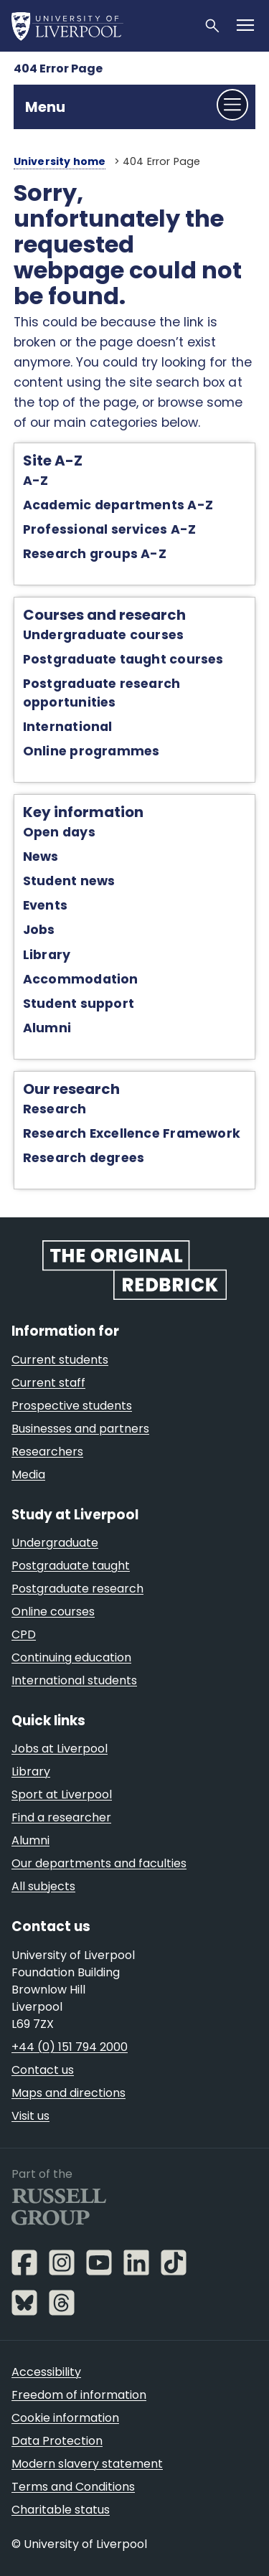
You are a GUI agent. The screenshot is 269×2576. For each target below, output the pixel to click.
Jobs (39, 929)
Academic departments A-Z (118, 505)
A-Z (36, 480)
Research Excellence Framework (131, 1133)
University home (60, 161)
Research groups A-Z (94, 553)
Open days (59, 832)
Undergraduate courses (103, 634)
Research (55, 1109)
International (68, 726)
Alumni (47, 1028)
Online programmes (91, 751)
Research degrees (84, 1157)
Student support (78, 1003)
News (41, 856)
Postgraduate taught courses (123, 659)
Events (45, 905)
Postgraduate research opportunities (102, 692)
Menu (45, 107)
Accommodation (80, 979)
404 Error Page (58, 68)
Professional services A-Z (109, 529)
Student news (69, 881)
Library (47, 954)
